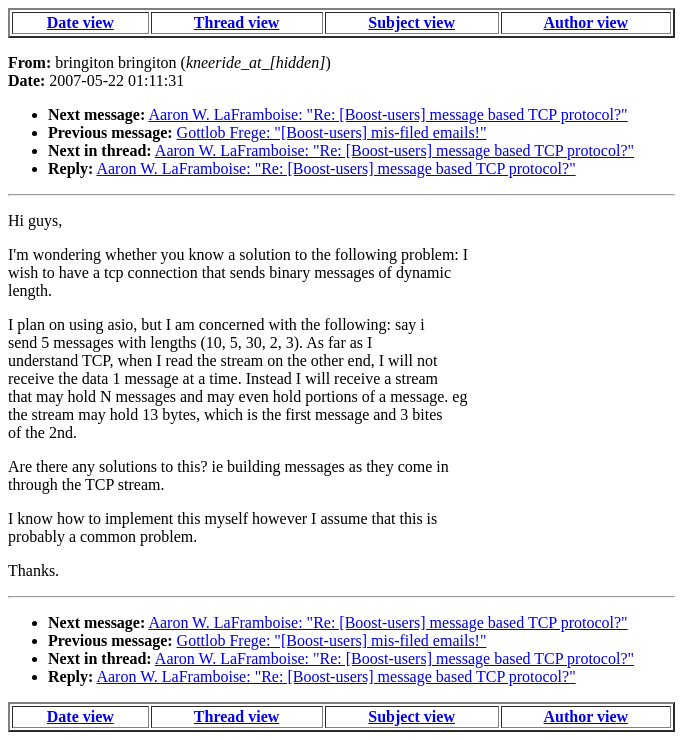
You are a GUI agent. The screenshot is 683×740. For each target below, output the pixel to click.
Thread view (236, 22)
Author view (586, 22)
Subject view (411, 22)
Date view (80, 22)
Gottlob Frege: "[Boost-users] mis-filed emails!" (332, 132)
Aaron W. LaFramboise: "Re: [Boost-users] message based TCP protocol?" (387, 114)
